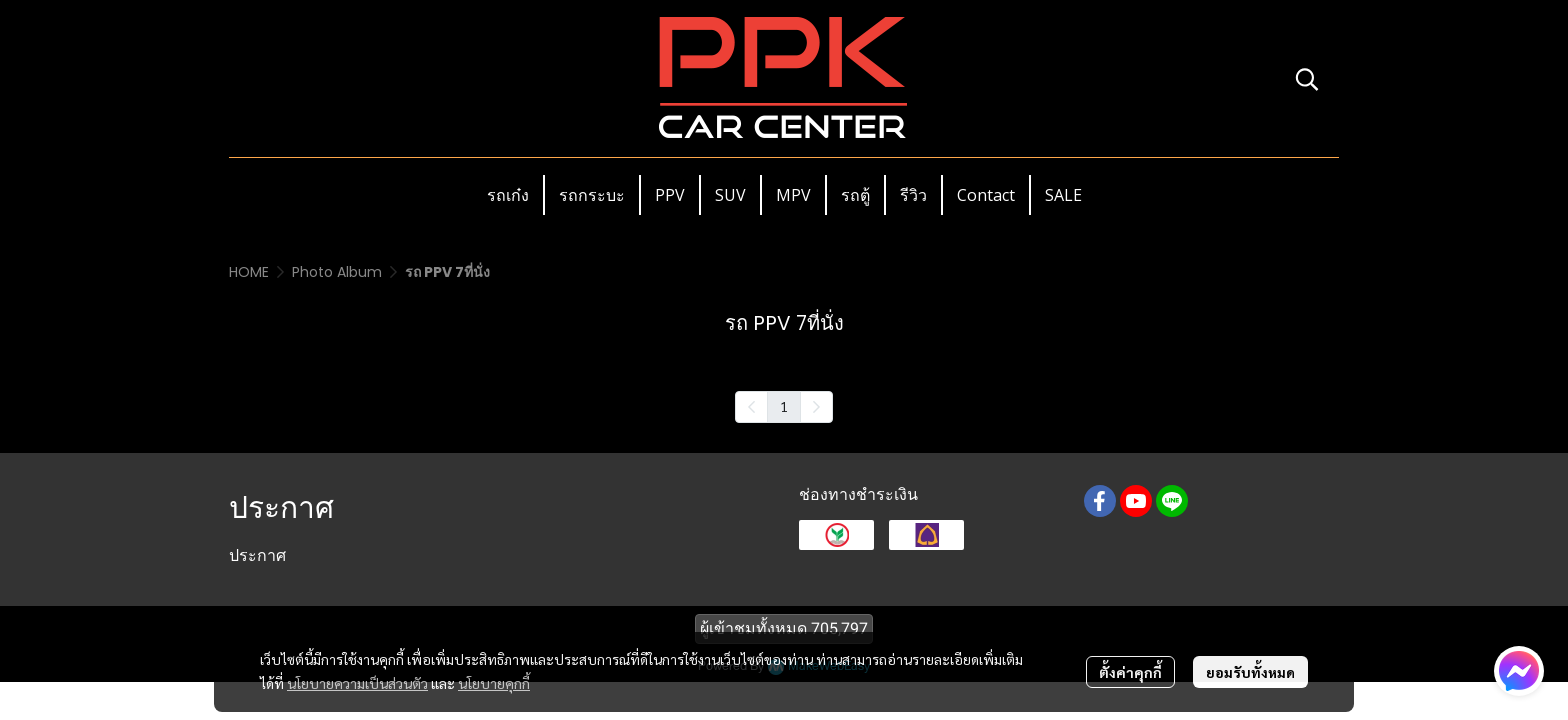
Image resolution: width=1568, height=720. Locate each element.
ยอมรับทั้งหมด (1250, 672)
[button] (1307, 79)
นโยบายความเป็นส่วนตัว (357, 683)
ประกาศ (257, 555)
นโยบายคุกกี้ (494, 683)
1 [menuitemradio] (784, 406)
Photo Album (337, 272)
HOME (249, 272)
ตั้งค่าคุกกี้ (1130, 672)
